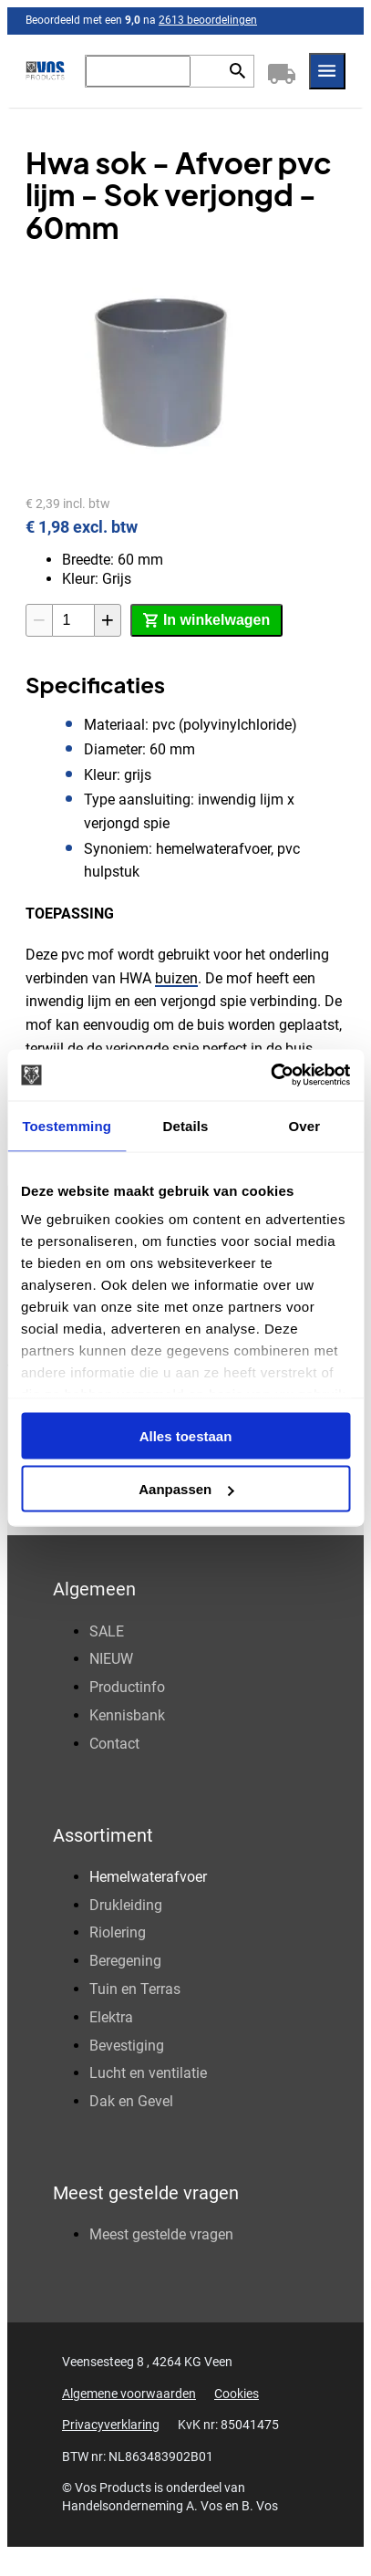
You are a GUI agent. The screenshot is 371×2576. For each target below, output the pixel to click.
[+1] (107, 620)
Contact (114, 1743)
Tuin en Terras (134, 1989)
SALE (106, 1631)
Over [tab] (305, 1125)
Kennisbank (127, 1715)
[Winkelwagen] (281, 71)
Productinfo (127, 1687)
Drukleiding (125, 1905)
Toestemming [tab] (66, 1125)
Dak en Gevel (131, 2101)
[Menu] (327, 71)
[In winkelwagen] (206, 620)
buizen (176, 978)
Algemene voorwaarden (129, 2393)
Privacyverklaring (111, 2424)
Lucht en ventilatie (148, 2073)
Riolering (117, 1932)
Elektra (111, 2017)
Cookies (236, 2393)
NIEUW (111, 1658)
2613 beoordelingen (208, 20)
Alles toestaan (185, 1435)
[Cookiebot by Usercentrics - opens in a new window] (270, 1075)
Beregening (125, 1960)
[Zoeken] (138, 71)
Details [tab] (186, 1125)
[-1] (39, 620)
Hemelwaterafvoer (148, 1876)
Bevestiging (126, 2045)
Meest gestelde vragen (161, 2234)
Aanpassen (186, 1489)
